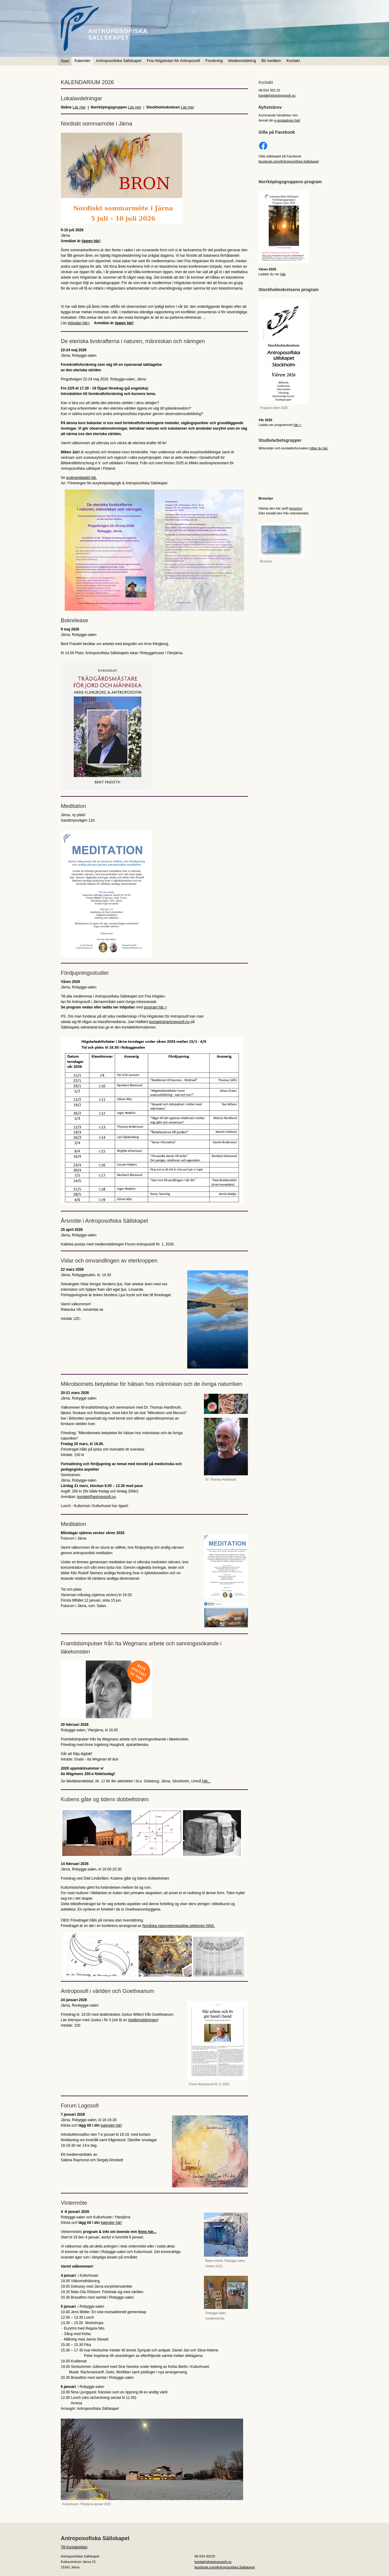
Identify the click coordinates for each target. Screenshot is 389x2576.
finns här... (147, 2232)
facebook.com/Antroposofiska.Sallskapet (289, 161)
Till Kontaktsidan (74, 2547)
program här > (155, 1007)
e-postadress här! (287, 120)
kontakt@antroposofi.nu (96, 1497)
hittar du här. (319, 448)
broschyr (295, 508)
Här (283, 274)
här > (297, 425)
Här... (206, 1781)
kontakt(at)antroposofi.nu (169, 1022)
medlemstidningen (142, 2020)
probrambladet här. (81, 478)
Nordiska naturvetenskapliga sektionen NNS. (179, 1926)
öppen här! (91, 241)
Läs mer (79, 107)
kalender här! (111, 2125)
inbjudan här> (79, 323)
